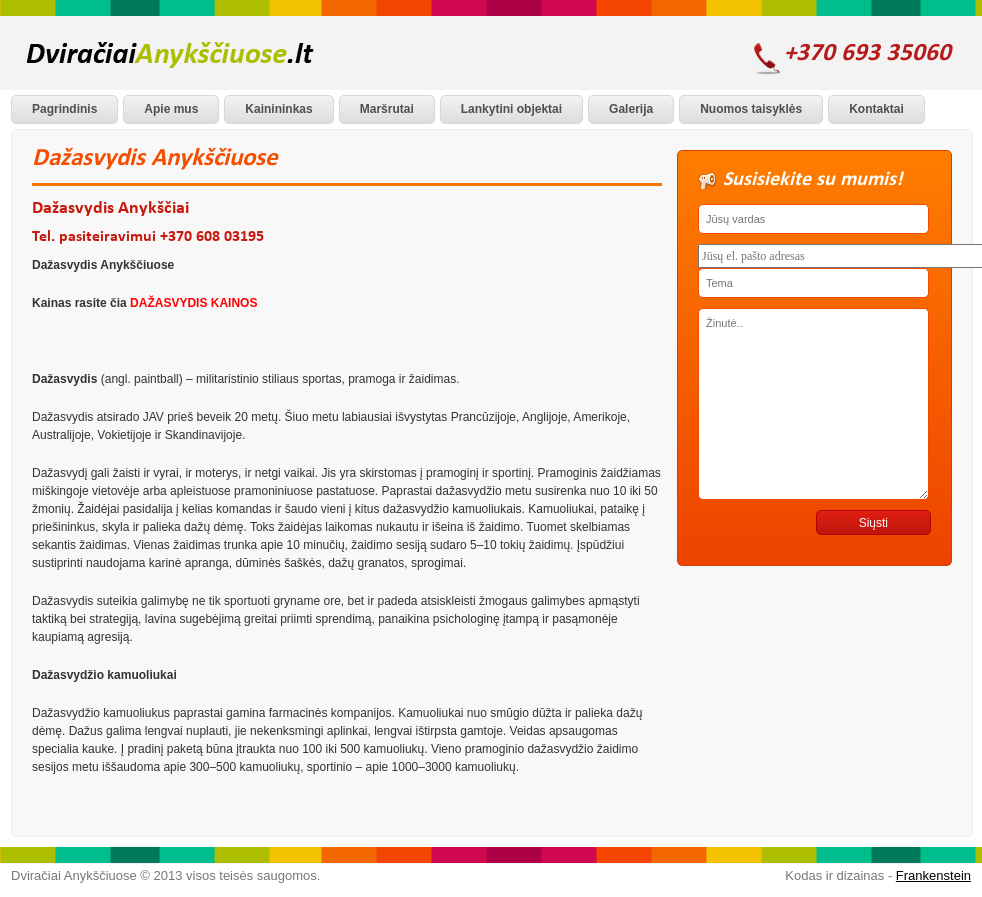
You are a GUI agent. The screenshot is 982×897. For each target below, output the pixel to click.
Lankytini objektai (511, 109)
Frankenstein (933, 875)
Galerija (631, 109)
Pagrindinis (64, 109)
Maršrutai (387, 109)
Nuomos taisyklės (751, 109)
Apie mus (171, 109)
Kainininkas (278, 109)
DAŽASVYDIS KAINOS (193, 303)
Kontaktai (876, 109)
